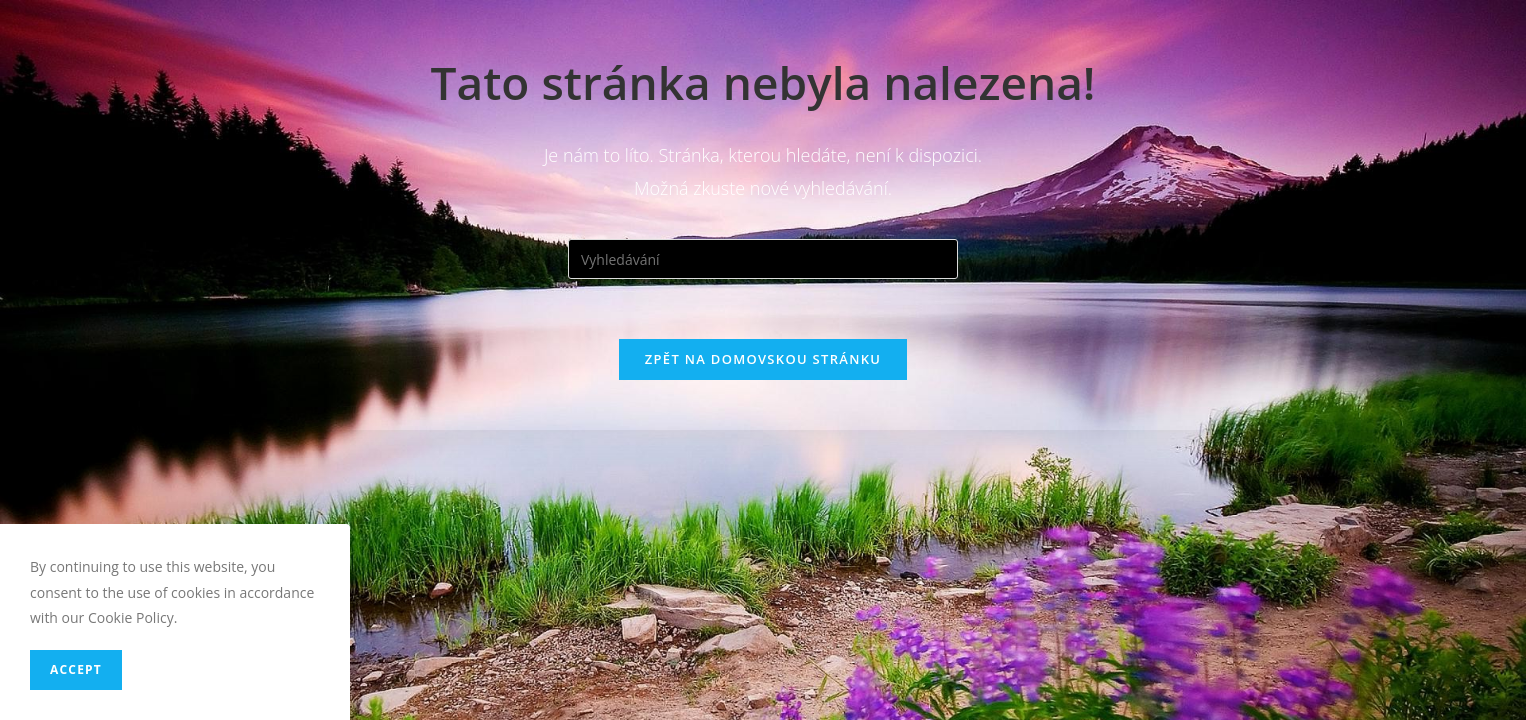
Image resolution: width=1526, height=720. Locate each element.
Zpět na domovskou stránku (763, 359)
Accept (76, 669)
